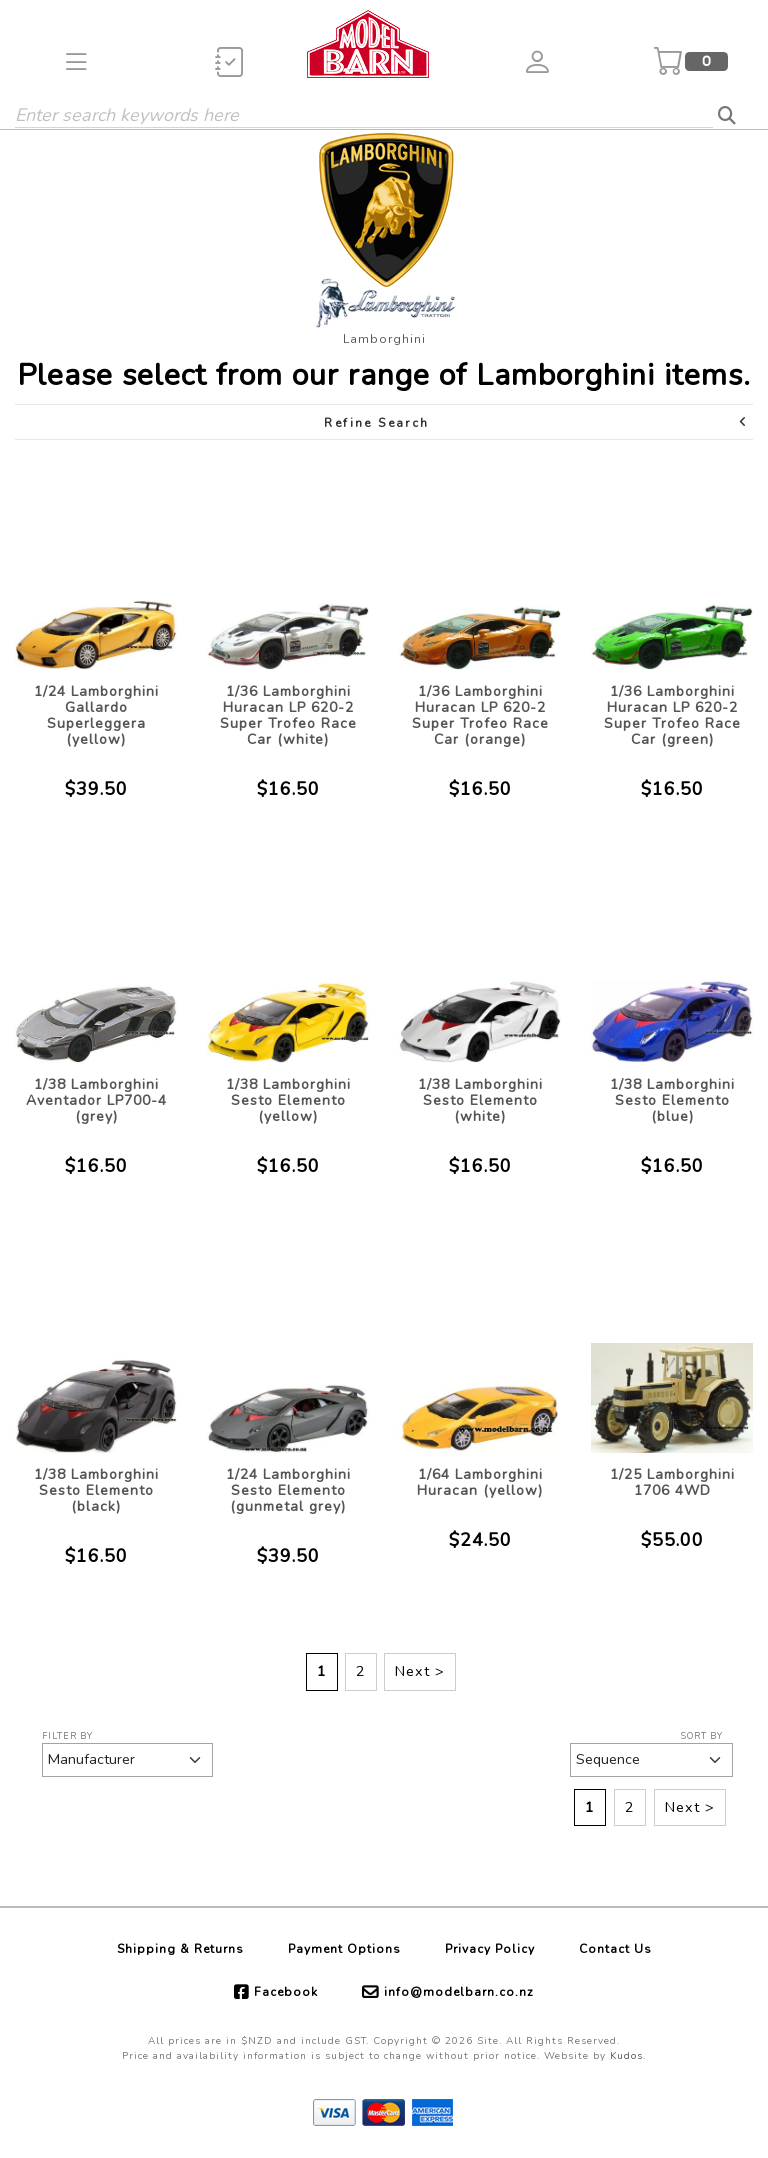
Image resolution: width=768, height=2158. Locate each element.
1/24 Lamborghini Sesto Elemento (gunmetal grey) (288, 1490)
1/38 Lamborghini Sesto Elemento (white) (480, 1100)
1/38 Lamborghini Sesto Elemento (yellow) (288, 1100)
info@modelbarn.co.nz (459, 1992)
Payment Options (344, 1949)
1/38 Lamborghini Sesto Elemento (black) (96, 1490)
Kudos (626, 2056)
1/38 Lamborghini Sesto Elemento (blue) (672, 1100)
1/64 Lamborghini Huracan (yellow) (480, 1482)
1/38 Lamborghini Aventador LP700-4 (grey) (96, 1100)
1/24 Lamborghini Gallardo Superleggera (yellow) (96, 715)
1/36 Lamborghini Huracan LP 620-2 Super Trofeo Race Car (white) (288, 715)
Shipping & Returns (180, 1949)
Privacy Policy (490, 1949)
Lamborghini (384, 339)
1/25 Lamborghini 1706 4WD (672, 1482)
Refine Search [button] (536, 422)
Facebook (286, 1992)
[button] (76, 61)
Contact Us (615, 1949)
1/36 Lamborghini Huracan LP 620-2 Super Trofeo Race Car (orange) (480, 715)
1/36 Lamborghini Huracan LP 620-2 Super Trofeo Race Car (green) (672, 715)
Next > (420, 1671)
